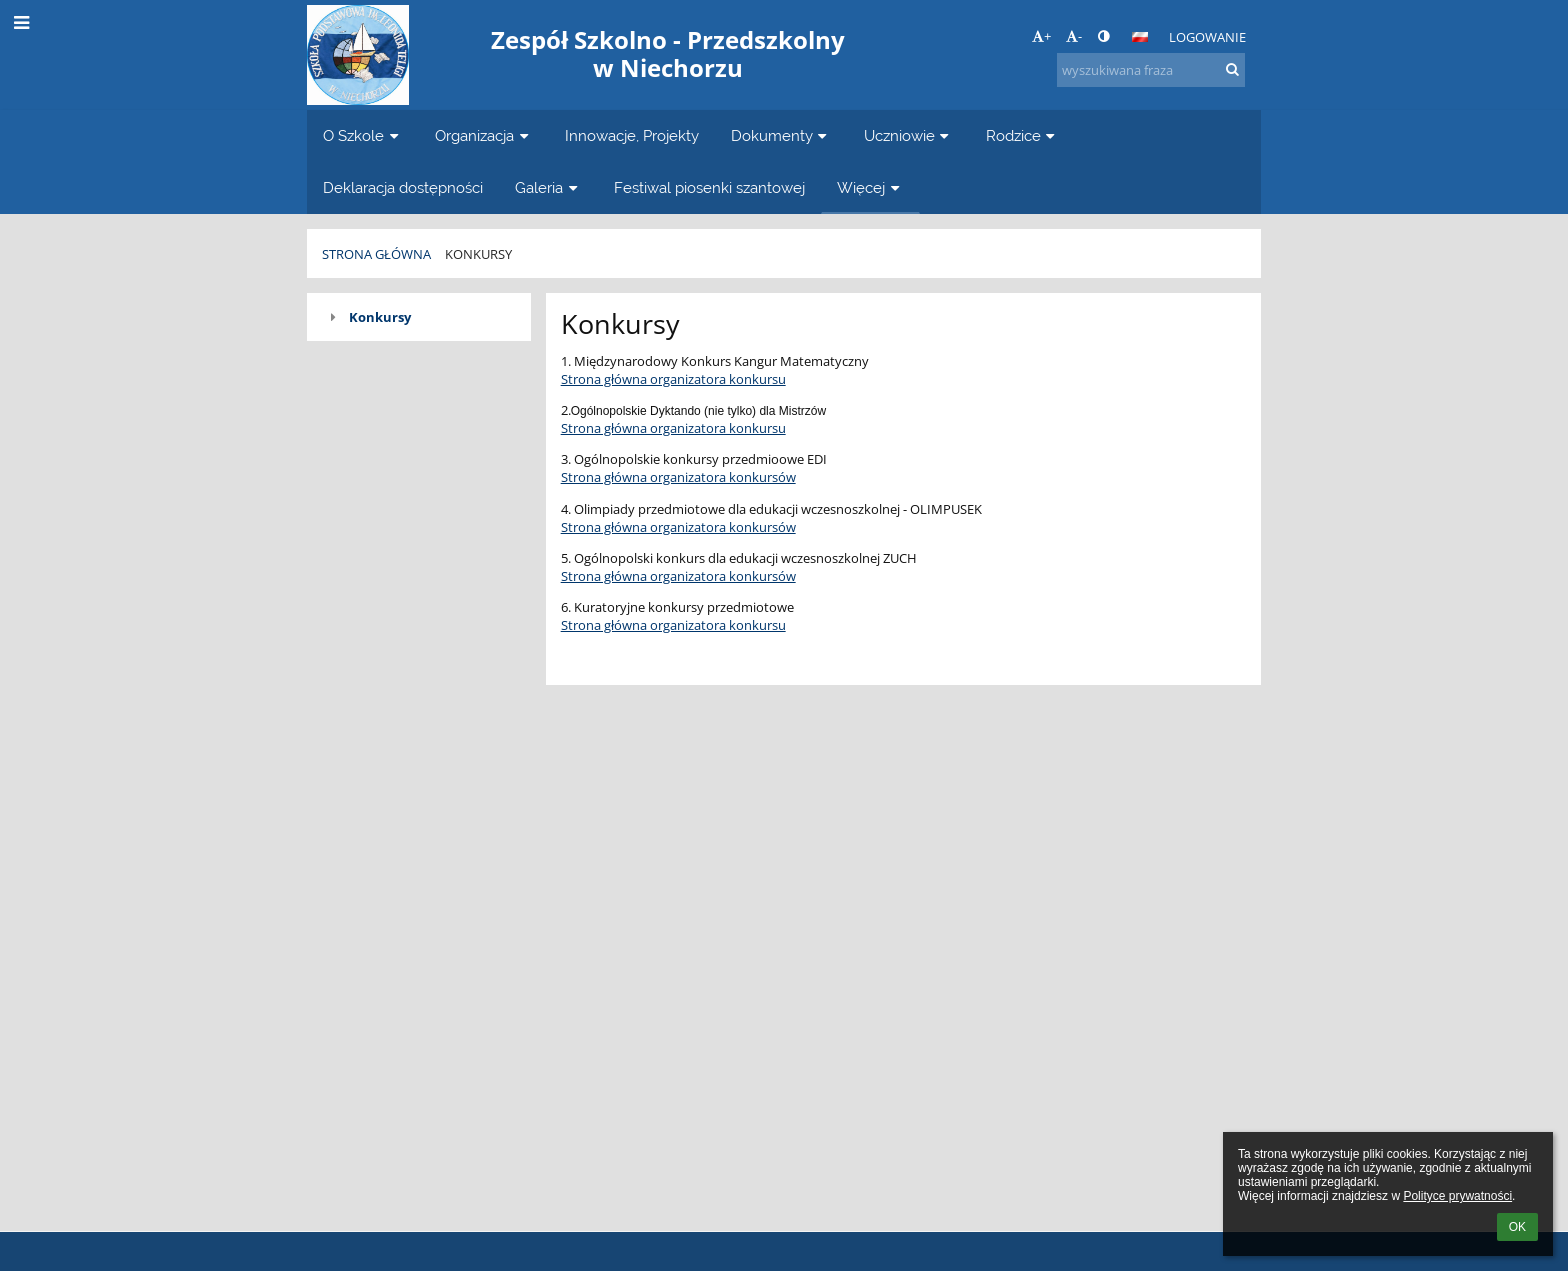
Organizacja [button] (484, 135)
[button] (1140, 37)
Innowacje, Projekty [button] (632, 135)
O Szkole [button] (363, 135)
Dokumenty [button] (781, 135)
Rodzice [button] (1023, 135)
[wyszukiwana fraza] (1151, 70)
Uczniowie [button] (909, 135)
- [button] (1074, 36)
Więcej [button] (870, 187)
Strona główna (376, 254)
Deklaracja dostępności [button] (403, 187)
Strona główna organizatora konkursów (678, 477)
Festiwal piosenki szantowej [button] (709, 187)
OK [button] (1517, 1227)
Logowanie (1207, 37)
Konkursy (478, 254)
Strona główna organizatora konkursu (673, 379)
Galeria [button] (548, 187)
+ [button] (1041, 36)
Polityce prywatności (1457, 1196)
